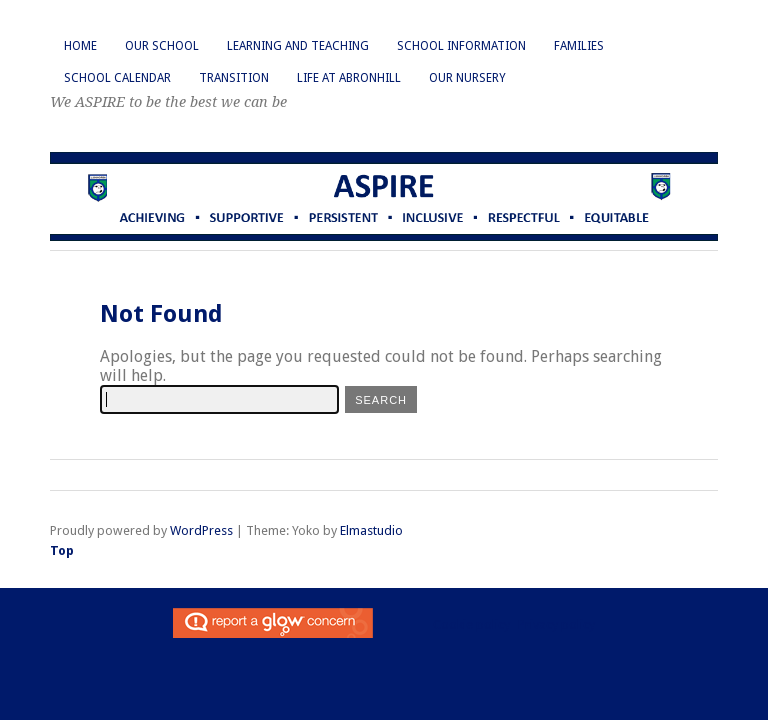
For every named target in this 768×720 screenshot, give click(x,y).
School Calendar (117, 78)
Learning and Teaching (298, 46)
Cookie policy (471, 624)
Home (80, 46)
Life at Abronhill (349, 78)
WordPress (201, 530)
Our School (162, 46)
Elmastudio (371, 530)
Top (62, 550)
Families (579, 46)
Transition (234, 78)
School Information (461, 46)
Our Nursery (467, 78)
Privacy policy (556, 624)
